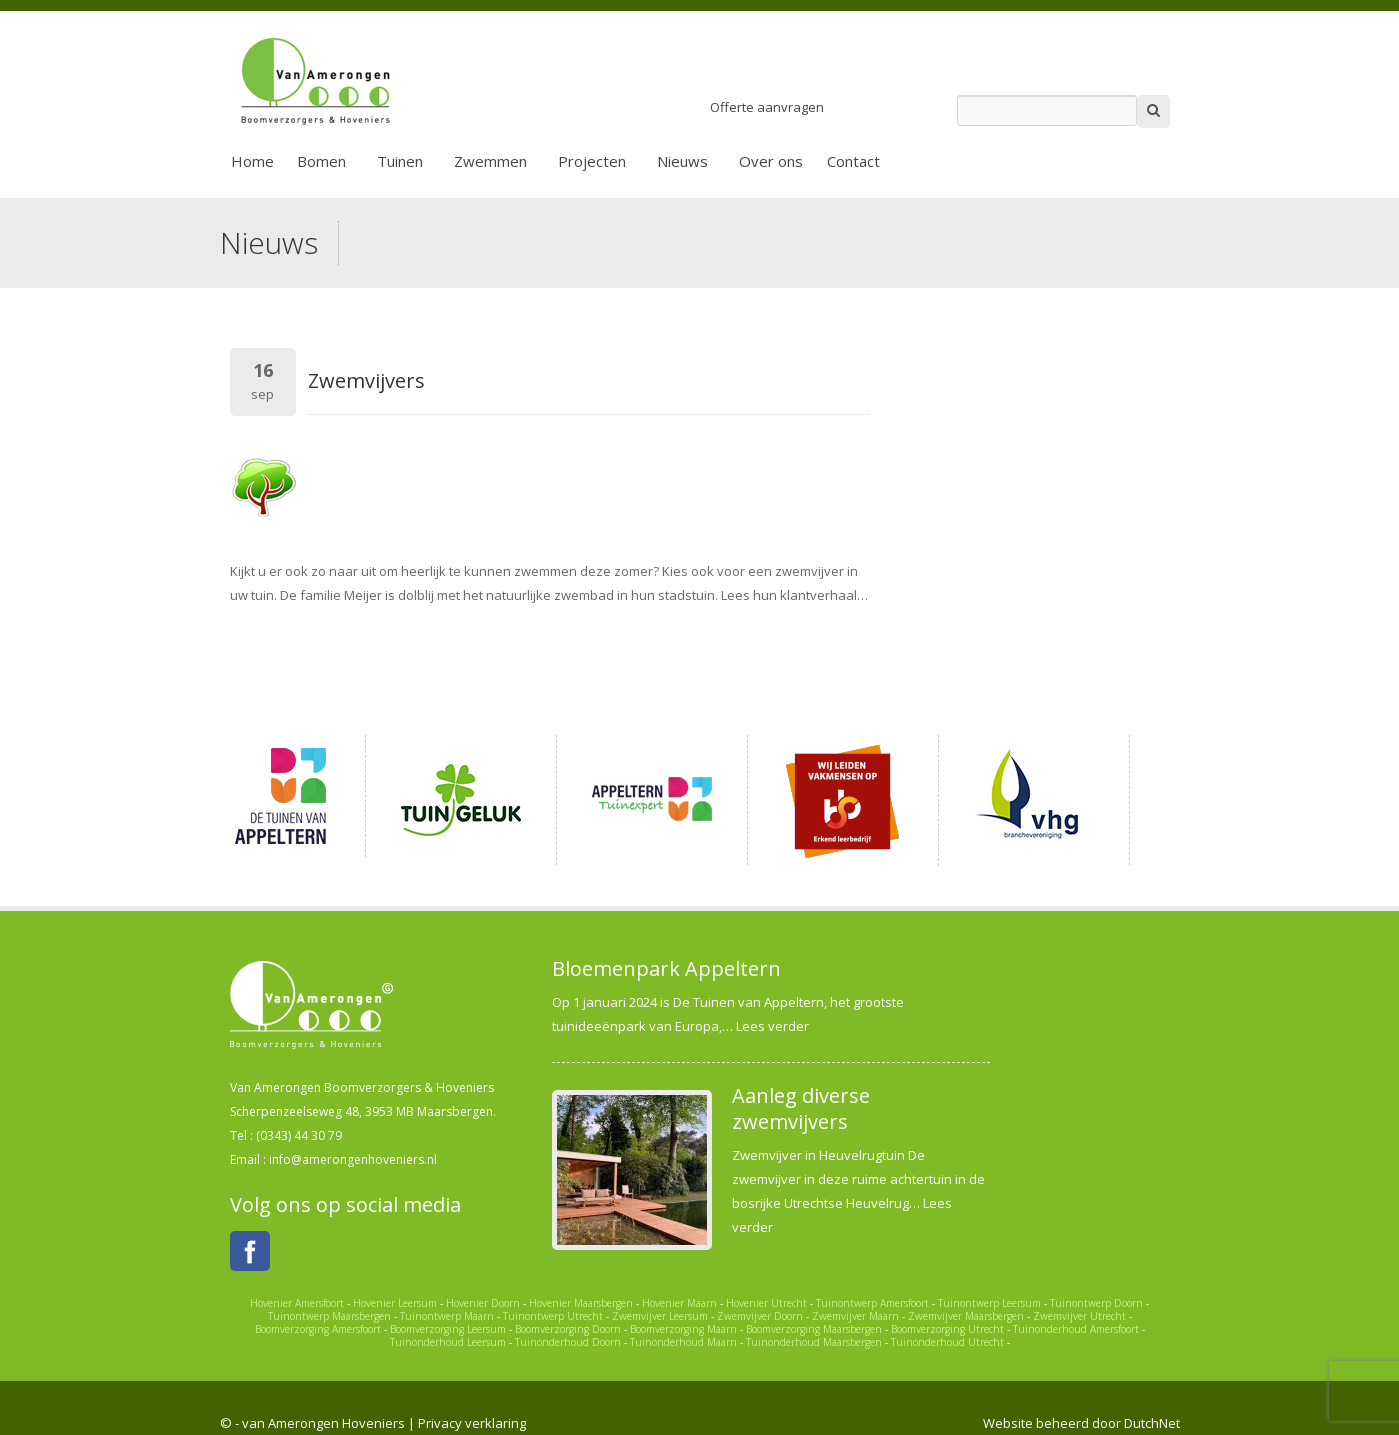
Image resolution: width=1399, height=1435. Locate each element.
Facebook (250, 1251)
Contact (853, 161)
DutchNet (1152, 1423)
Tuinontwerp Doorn (1096, 1303)
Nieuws (682, 161)
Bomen (321, 161)
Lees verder (772, 1026)
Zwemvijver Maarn (855, 1316)
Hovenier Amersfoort (297, 1303)
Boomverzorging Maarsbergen (814, 1329)
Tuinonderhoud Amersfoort (1076, 1329)
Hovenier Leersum (395, 1303)
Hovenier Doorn (483, 1303)
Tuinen (400, 161)
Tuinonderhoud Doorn (568, 1342)
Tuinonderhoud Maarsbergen (814, 1342)
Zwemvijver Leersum (660, 1316)
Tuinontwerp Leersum (989, 1303)
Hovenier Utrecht (766, 1303)
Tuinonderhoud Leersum (448, 1342)
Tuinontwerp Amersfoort (872, 1303)
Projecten (592, 161)
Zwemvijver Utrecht (1079, 1316)
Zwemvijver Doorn (760, 1316)
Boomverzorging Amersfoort (318, 1329)
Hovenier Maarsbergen (581, 1303)
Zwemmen (490, 161)
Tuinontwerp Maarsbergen (329, 1316)
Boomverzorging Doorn (568, 1329)
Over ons (771, 161)
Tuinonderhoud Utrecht (947, 1342)
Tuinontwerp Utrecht (553, 1316)
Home (252, 161)
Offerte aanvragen (767, 107)
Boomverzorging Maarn (683, 1329)
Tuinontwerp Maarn (447, 1316)
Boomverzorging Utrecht (947, 1329)
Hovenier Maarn (679, 1303)
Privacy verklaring (472, 1423)
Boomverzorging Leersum (448, 1329)
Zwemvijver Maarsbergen (966, 1316)
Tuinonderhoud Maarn (683, 1342)
